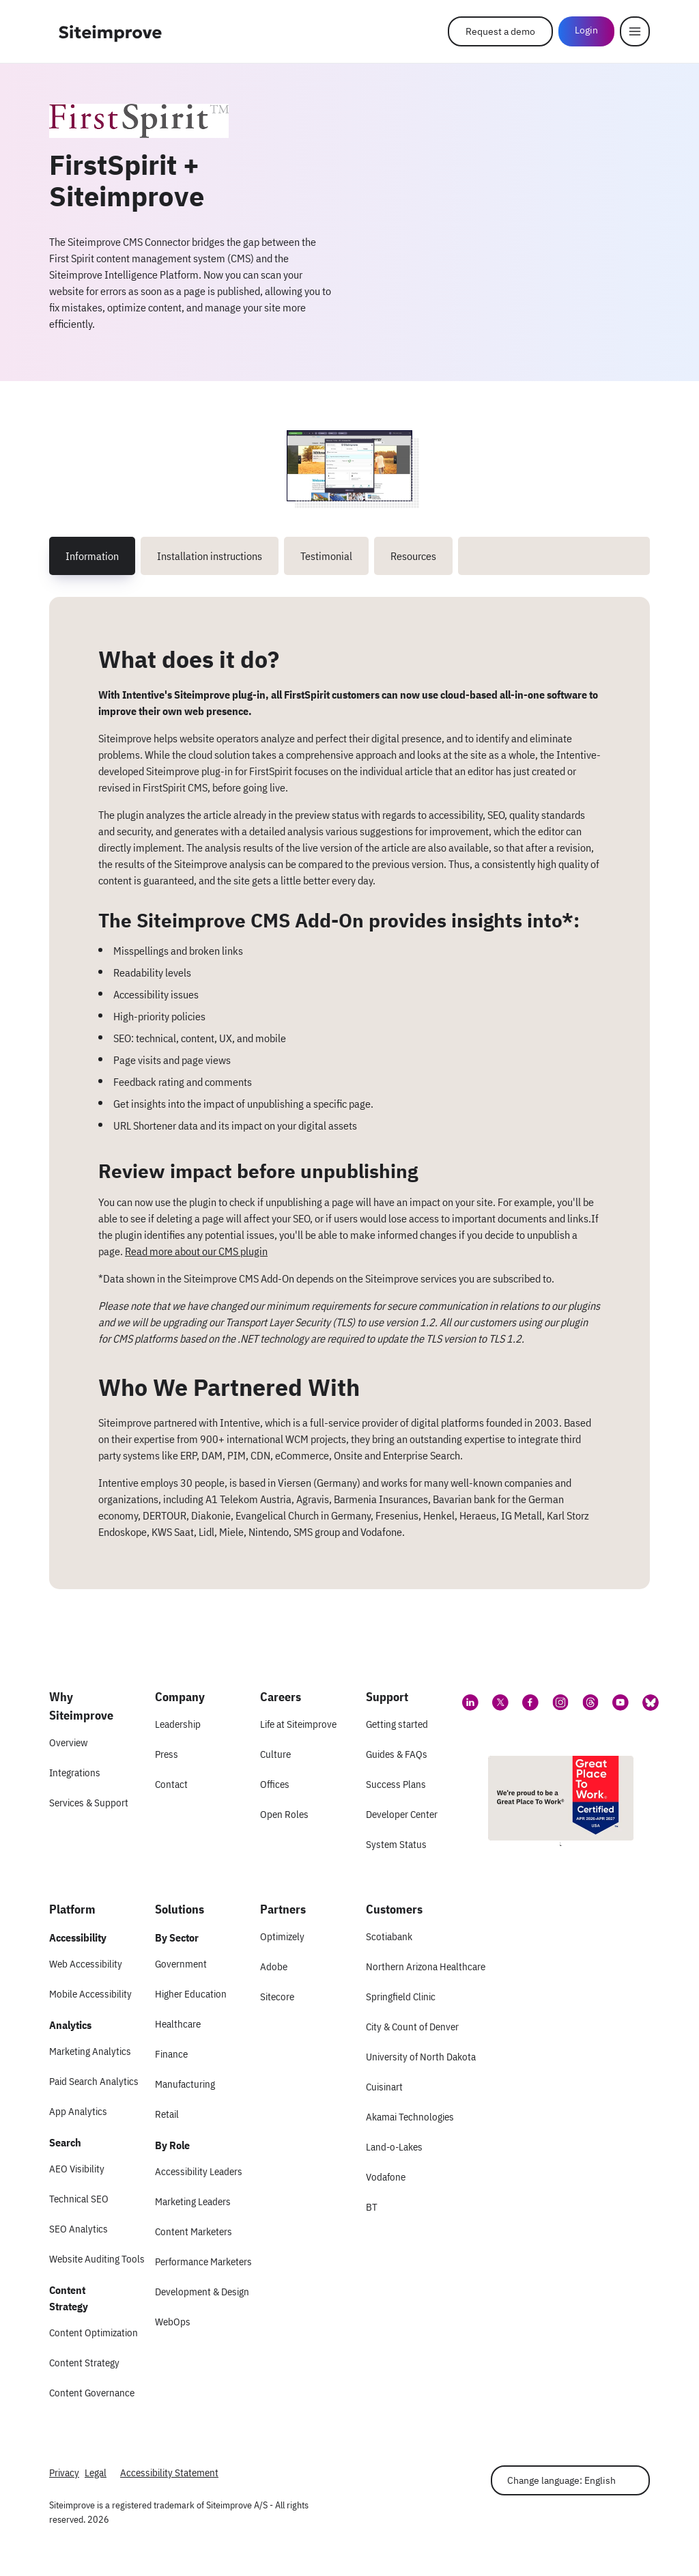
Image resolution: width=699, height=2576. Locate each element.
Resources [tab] (413, 556)
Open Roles (284, 1814)
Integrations (74, 1772)
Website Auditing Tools (97, 2258)
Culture (275, 1754)
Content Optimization (93, 2332)
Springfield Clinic (401, 1996)
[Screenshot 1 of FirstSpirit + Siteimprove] (349, 465)
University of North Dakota (421, 2056)
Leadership (178, 1724)
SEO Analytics (78, 2228)
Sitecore (277, 1996)
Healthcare (178, 2023)
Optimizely (282, 1936)
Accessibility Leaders (198, 2171)
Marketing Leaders (193, 2201)
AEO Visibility (76, 2168)
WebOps (172, 2321)
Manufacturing (185, 2083)
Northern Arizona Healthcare (425, 1966)
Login (586, 30)
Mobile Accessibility (90, 1993)
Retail (167, 2114)
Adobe (273, 1966)
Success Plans (396, 1784)
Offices (274, 1784)
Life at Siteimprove (298, 1724)
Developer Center (402, 1814)
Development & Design (202, 2291)
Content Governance (91, 2392)
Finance (171, 2053)
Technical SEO (79, 2198)
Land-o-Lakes (394, 2146)
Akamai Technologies (410, 2116)
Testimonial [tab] (326, 556)
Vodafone (385, 2176)
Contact (171, 1784)
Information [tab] (92, 556)
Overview (68, 1742)
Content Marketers (193, 2231)
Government (181, 1963)
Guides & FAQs (396, 1754)
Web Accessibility (85, 1963)
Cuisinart (384, 2086)
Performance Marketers (203, 2261)
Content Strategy (84, 2362)
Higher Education (191, 1993)
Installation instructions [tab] (209, 556)
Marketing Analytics (90, 2051)
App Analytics (78, 2111)
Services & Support (88, 1802)
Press (166, 1754)
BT (371, 2206)
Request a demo (500, 31)
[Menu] (635, 31)
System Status (396, 1844)
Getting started (397, 1724)
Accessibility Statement (169, 2472)
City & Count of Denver (412, 2026)
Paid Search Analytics (94, 2081)
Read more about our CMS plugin (196, 1251)
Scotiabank (389, 1936)
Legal (95, 2472)
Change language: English (561, 2480)
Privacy (64, 2472)
